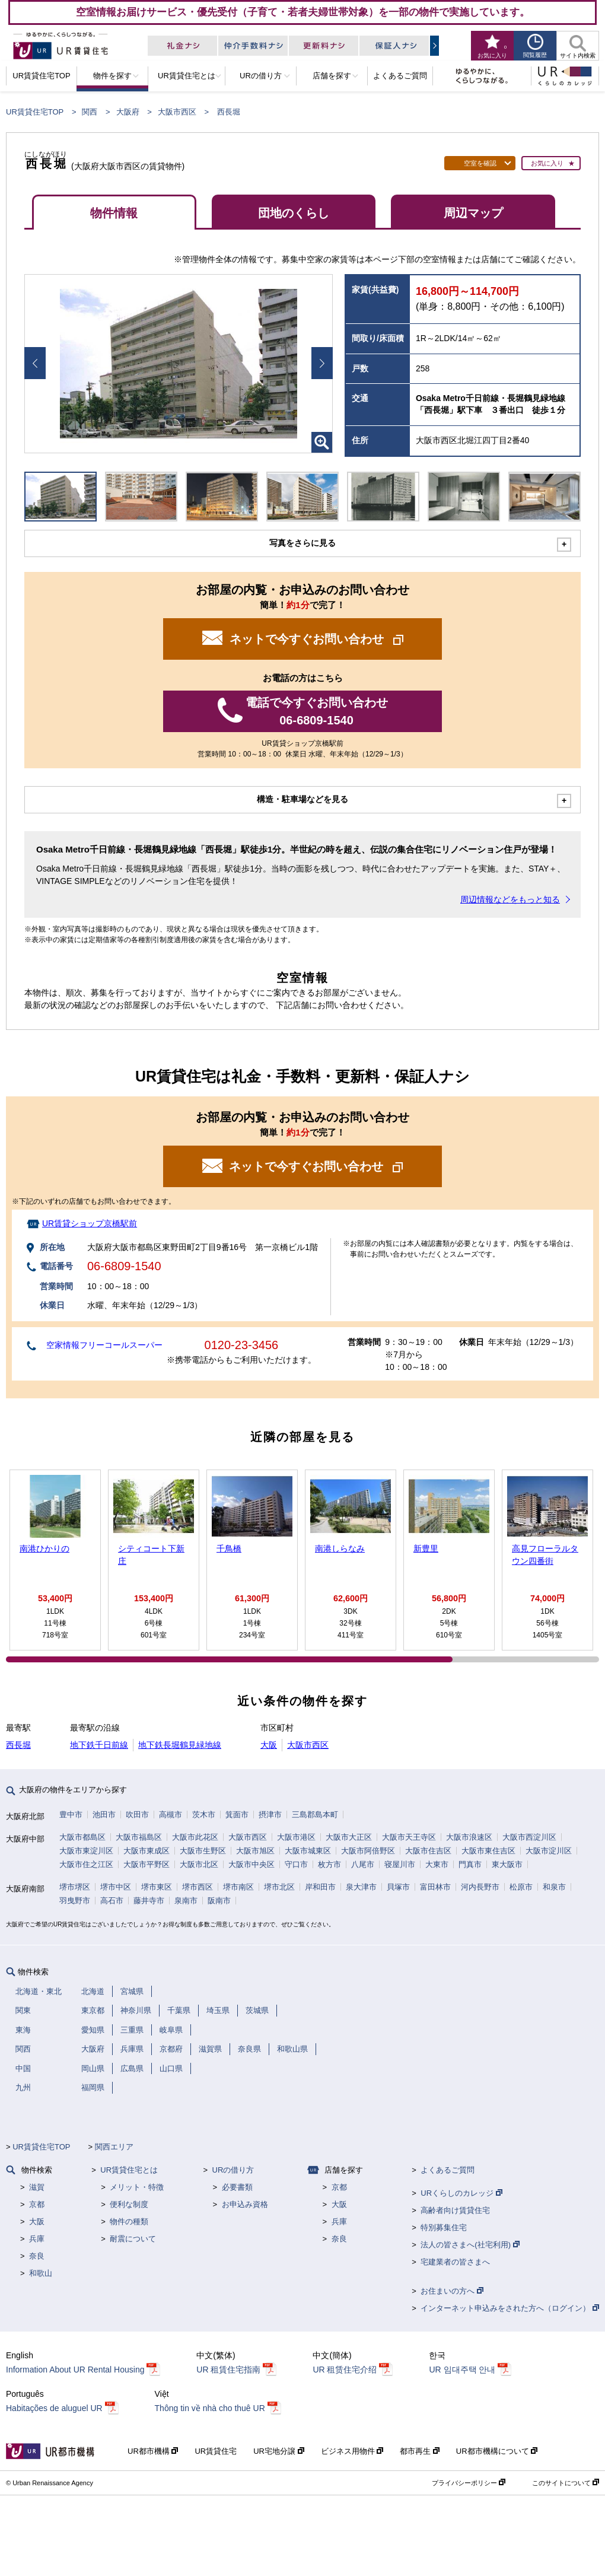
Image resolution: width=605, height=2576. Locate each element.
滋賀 (36, 2187)
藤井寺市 (148, 1900)
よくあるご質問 (448, 2169)
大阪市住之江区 (86, 1864)
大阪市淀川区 (549, 1851)
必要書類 (237, 2187)
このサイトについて (565, 2482)
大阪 (268, 1745)
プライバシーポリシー (468, 2482)
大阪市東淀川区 (86, 1851)
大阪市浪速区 (469, 1837)
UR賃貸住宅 (216, 2451)
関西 (89, 111)
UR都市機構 (153, 2451)
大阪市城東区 (308, 1851)
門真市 (470, 1864)
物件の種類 (129, 2221)
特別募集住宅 (444, 2227)
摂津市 (270, 1814)
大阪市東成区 (146, 1851)
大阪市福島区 (139, 1837)
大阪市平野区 (146, 1864)
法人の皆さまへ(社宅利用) (470, 2244)
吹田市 (137, 1814)
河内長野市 (480, 1887)
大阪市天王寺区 (409, 1837)
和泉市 (554, 1887)
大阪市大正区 (349, 1837)
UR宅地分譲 (278, 2451)
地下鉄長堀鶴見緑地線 (179, 1745)
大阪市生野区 (203, 1851)
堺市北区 (279, 1887)
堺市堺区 (74, 1887)
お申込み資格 (245, 2204)
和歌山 (40, 2273)
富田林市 (435, 1887)
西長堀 (18, 1745)
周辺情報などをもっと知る (510, 899)
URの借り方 (233, 2169)
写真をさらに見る (302, 543)
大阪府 (127, 111)
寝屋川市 (399, 1864)
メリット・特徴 (137, 2187)
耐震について (133, 2238)
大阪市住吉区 (428, 1851)
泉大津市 (361, 1887)
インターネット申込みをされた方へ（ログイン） (510, 2308)
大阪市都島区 (82, 1837)
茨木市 (203, 1814)
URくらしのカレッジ (461, 2193)
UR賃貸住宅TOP (34, 111)
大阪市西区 (177, 111)
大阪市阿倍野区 (368, 1851)
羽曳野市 (74, 1900)
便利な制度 (129, 2204)
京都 (36, 2204)
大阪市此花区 (195, 1837)
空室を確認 (480, 163)
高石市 (111, 1900)
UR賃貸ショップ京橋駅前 (89, 1223)
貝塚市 (398, 1887)
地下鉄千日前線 (99, 1745)
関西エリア (114, 2146)
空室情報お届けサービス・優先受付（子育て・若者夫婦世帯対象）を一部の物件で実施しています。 (303, 12)
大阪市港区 (296, 1837)
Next (322, 363)
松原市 (521, 1887)
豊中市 (70, 1814)
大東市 (436, 1864)
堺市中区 (115, 1887)
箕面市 (237, 1814)
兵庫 (36, 2238)
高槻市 (170, 1814)
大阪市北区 (199, 1864)
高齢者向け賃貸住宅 (455, 2210)
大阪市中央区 (251, 1864)
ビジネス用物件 (352, 2451)
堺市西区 (197, 1887)
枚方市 (329, 1864)
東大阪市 (507, 1864)
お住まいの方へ (452, 2290)
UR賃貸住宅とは (129, 2169)
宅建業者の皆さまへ (455, 2261)
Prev (35, 363)
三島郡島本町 (315, 1814)
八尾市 (362, 1864)
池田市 (104, 1814)
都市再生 (420, 2451)
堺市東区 (156, 1887)
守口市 (296, 1864)
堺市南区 (238, 1887)
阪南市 (219, 1900)
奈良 (36, 2255)
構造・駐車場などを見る (302, 799)
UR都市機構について (496, 2451)
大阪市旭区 (255, 1851)
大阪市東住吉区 (488, 1851)
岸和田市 (320, 1887)
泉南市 (186, 1900)
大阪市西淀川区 (529, 1837)
